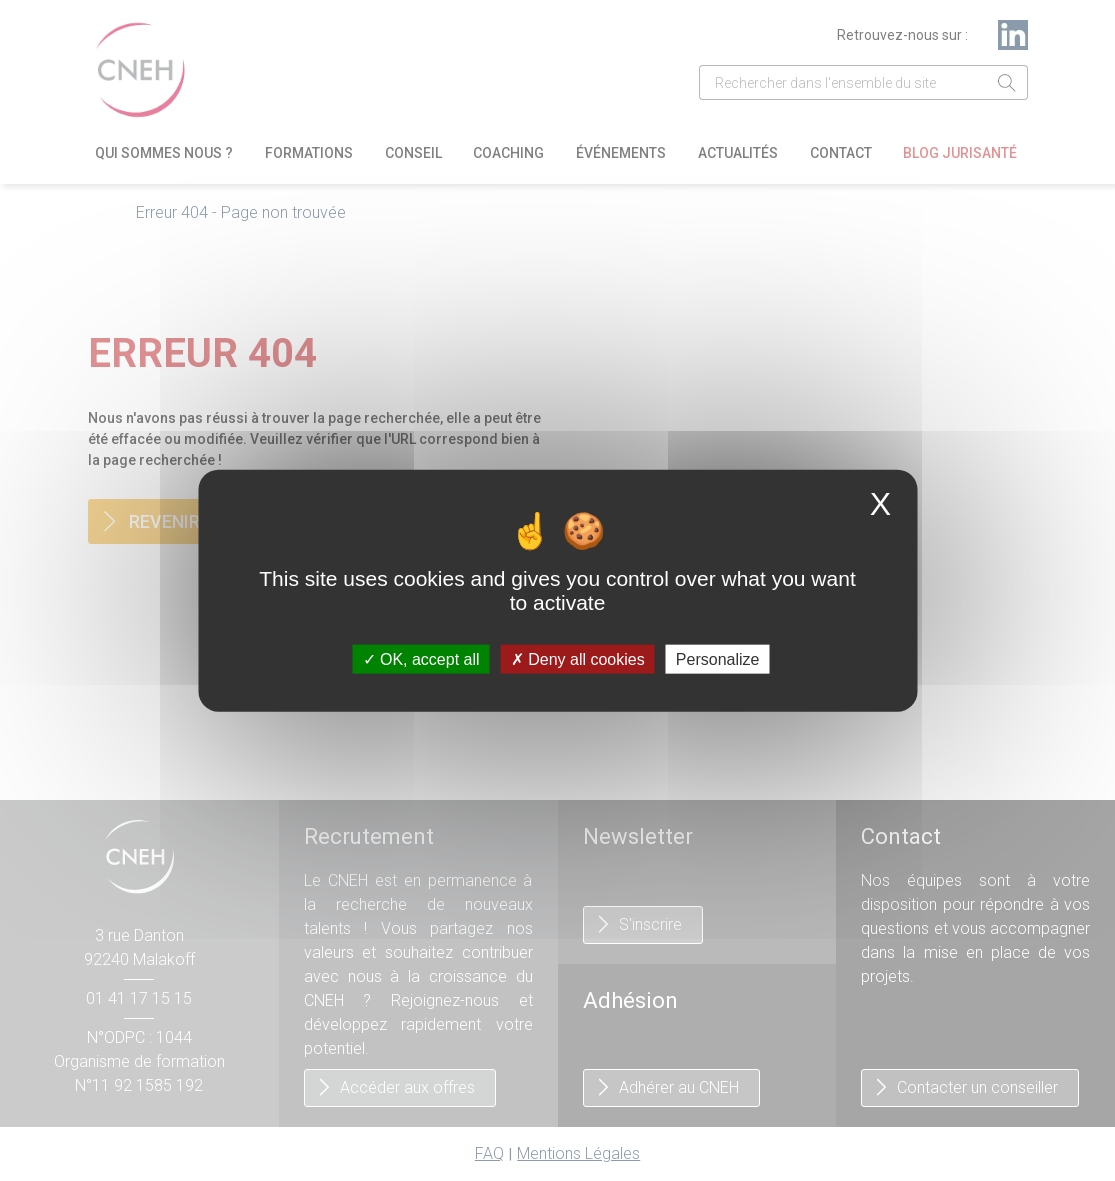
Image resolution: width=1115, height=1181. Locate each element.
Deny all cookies (578, 659)
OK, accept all (421, 659)
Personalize (718, 659)
